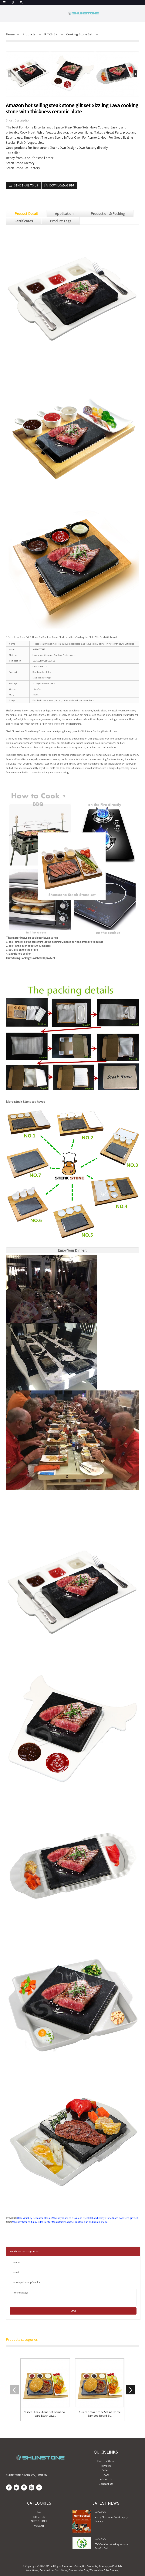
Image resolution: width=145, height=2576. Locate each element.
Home (10, 34)
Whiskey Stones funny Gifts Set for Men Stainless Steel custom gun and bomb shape (60, 2222)
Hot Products (89, 2566)
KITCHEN (51, 34)
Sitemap (103, 2566)
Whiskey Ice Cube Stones (103, 2570)
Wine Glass (32, 2570)
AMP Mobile (115, 2566)
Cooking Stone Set (79, 34)
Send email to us (26, 185)
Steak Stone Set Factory (23, 168)
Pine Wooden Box (78, 2570)
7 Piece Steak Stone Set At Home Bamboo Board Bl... (100, 2413)
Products (28, 34)
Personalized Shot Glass (53, 2570)
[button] (135, 73)
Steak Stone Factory (20, 163)
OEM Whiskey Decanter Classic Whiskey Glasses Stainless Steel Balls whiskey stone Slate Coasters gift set (77, 2218)
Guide (77, 2566)
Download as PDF (61, 185)
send (73, 2310)
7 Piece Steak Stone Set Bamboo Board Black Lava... (45, 2413)
